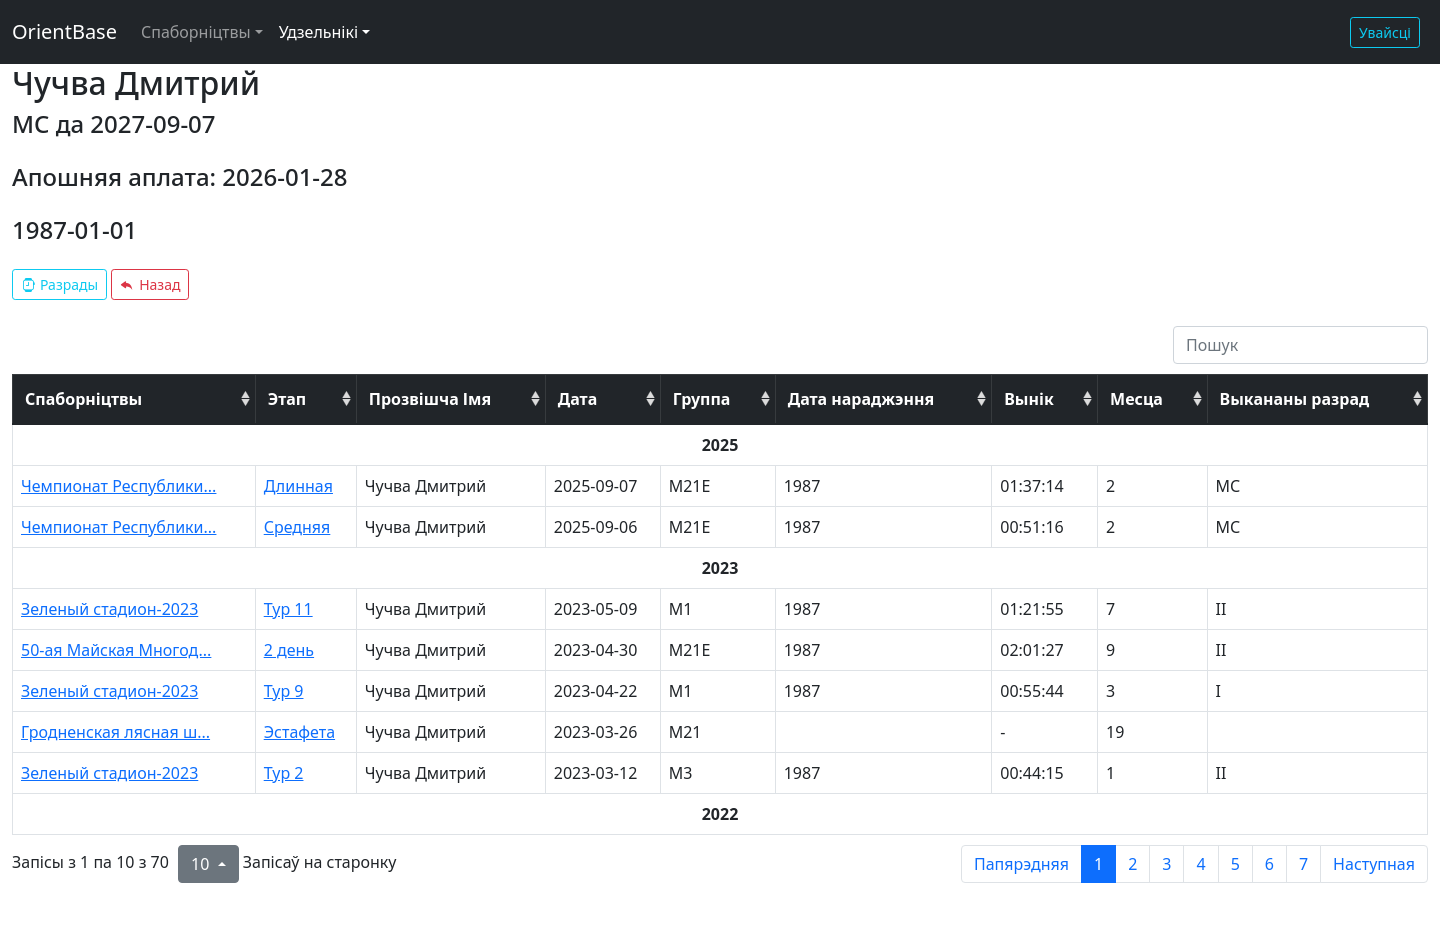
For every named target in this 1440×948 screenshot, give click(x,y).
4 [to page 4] (1200, 864)
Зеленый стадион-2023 (109, 609)
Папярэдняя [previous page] (1021, 864)
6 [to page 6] (1269, 864)
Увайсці (1385, 32)
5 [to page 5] (1235, 864)
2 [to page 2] (1132, 864)
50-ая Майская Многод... (116, 650)
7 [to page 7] (1303, 864)
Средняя (297, 527)
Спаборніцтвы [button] (196, 32)
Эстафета (299, 732)
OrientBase (64, 31)
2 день (289, 650)
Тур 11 (288, 609)
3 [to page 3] (1166, 864)
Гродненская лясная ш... (115, 732)
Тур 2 (284, 773)
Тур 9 (284, 691)
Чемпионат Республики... (118, 486)
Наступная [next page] (1374, 864)
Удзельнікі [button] (318, 32)
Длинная (298, 486)
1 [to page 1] (1098, 864)
